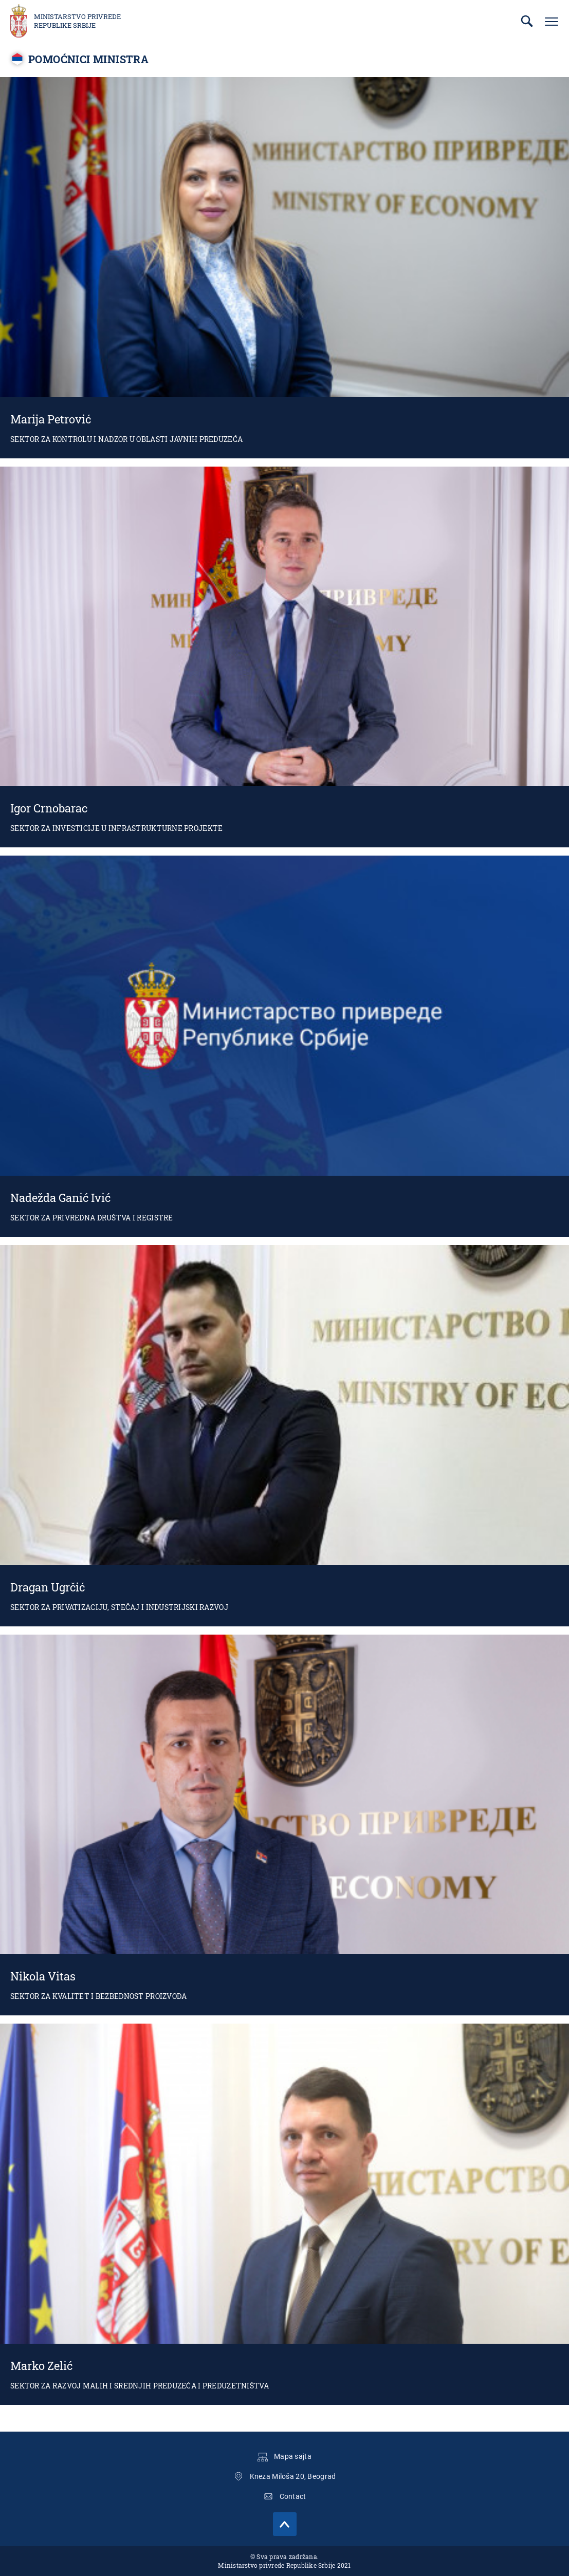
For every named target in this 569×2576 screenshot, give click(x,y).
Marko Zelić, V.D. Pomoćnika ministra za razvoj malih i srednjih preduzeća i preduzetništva (284, 2214)
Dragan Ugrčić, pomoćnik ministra (284, 1435)
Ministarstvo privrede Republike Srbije (77, 21)
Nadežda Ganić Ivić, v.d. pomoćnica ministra (284, 1046)
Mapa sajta (292, 2456)
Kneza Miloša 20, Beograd (293, 2476)
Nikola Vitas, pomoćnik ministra (284, 1825)
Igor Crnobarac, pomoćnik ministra (284, 657)
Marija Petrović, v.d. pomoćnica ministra (284, 267)
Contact (293, 2496)
